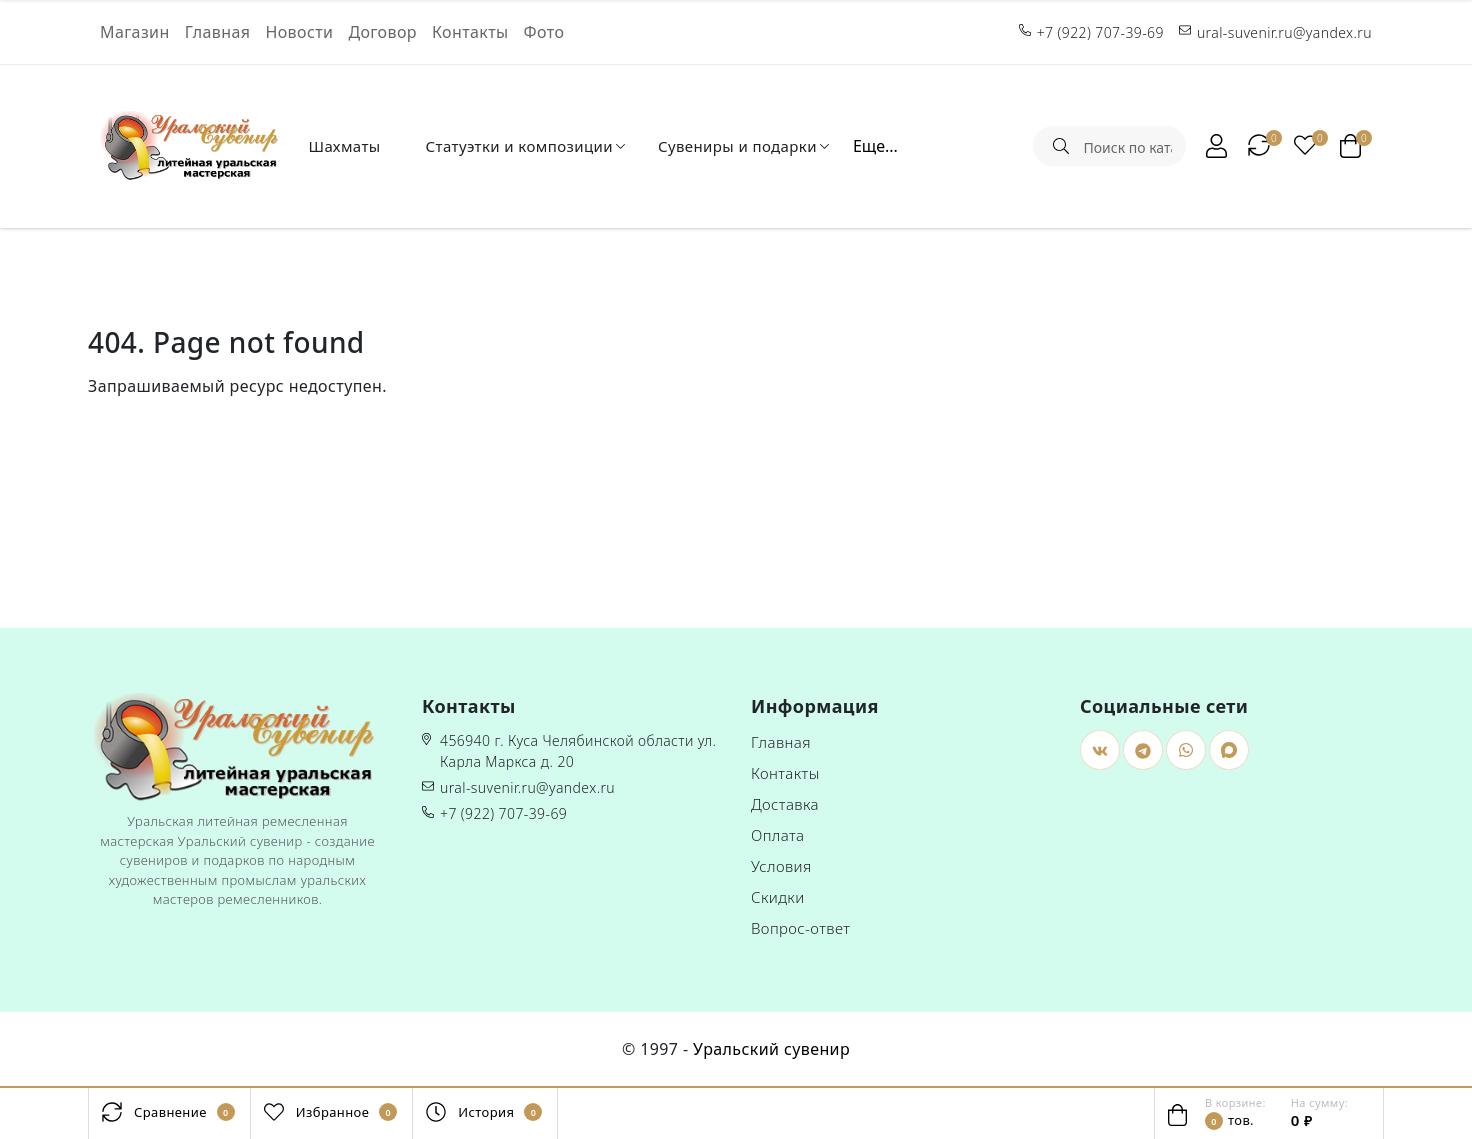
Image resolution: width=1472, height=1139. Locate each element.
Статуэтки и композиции (519, 146)
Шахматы (344, 146)
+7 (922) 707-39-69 (503, 813)
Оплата (778, 835)
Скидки (778, 897)
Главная (218, 32)
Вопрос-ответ (800, 928)
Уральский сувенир (771, 1049)
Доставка (785, 804)
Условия (781, 866)
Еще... (875, 146)
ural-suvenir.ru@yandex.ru (527, 787)
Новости (299, 32)
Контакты (470, 32)
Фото (544, 32)
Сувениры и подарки (737, 146)
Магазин (135, 32)
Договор (382, 32)
